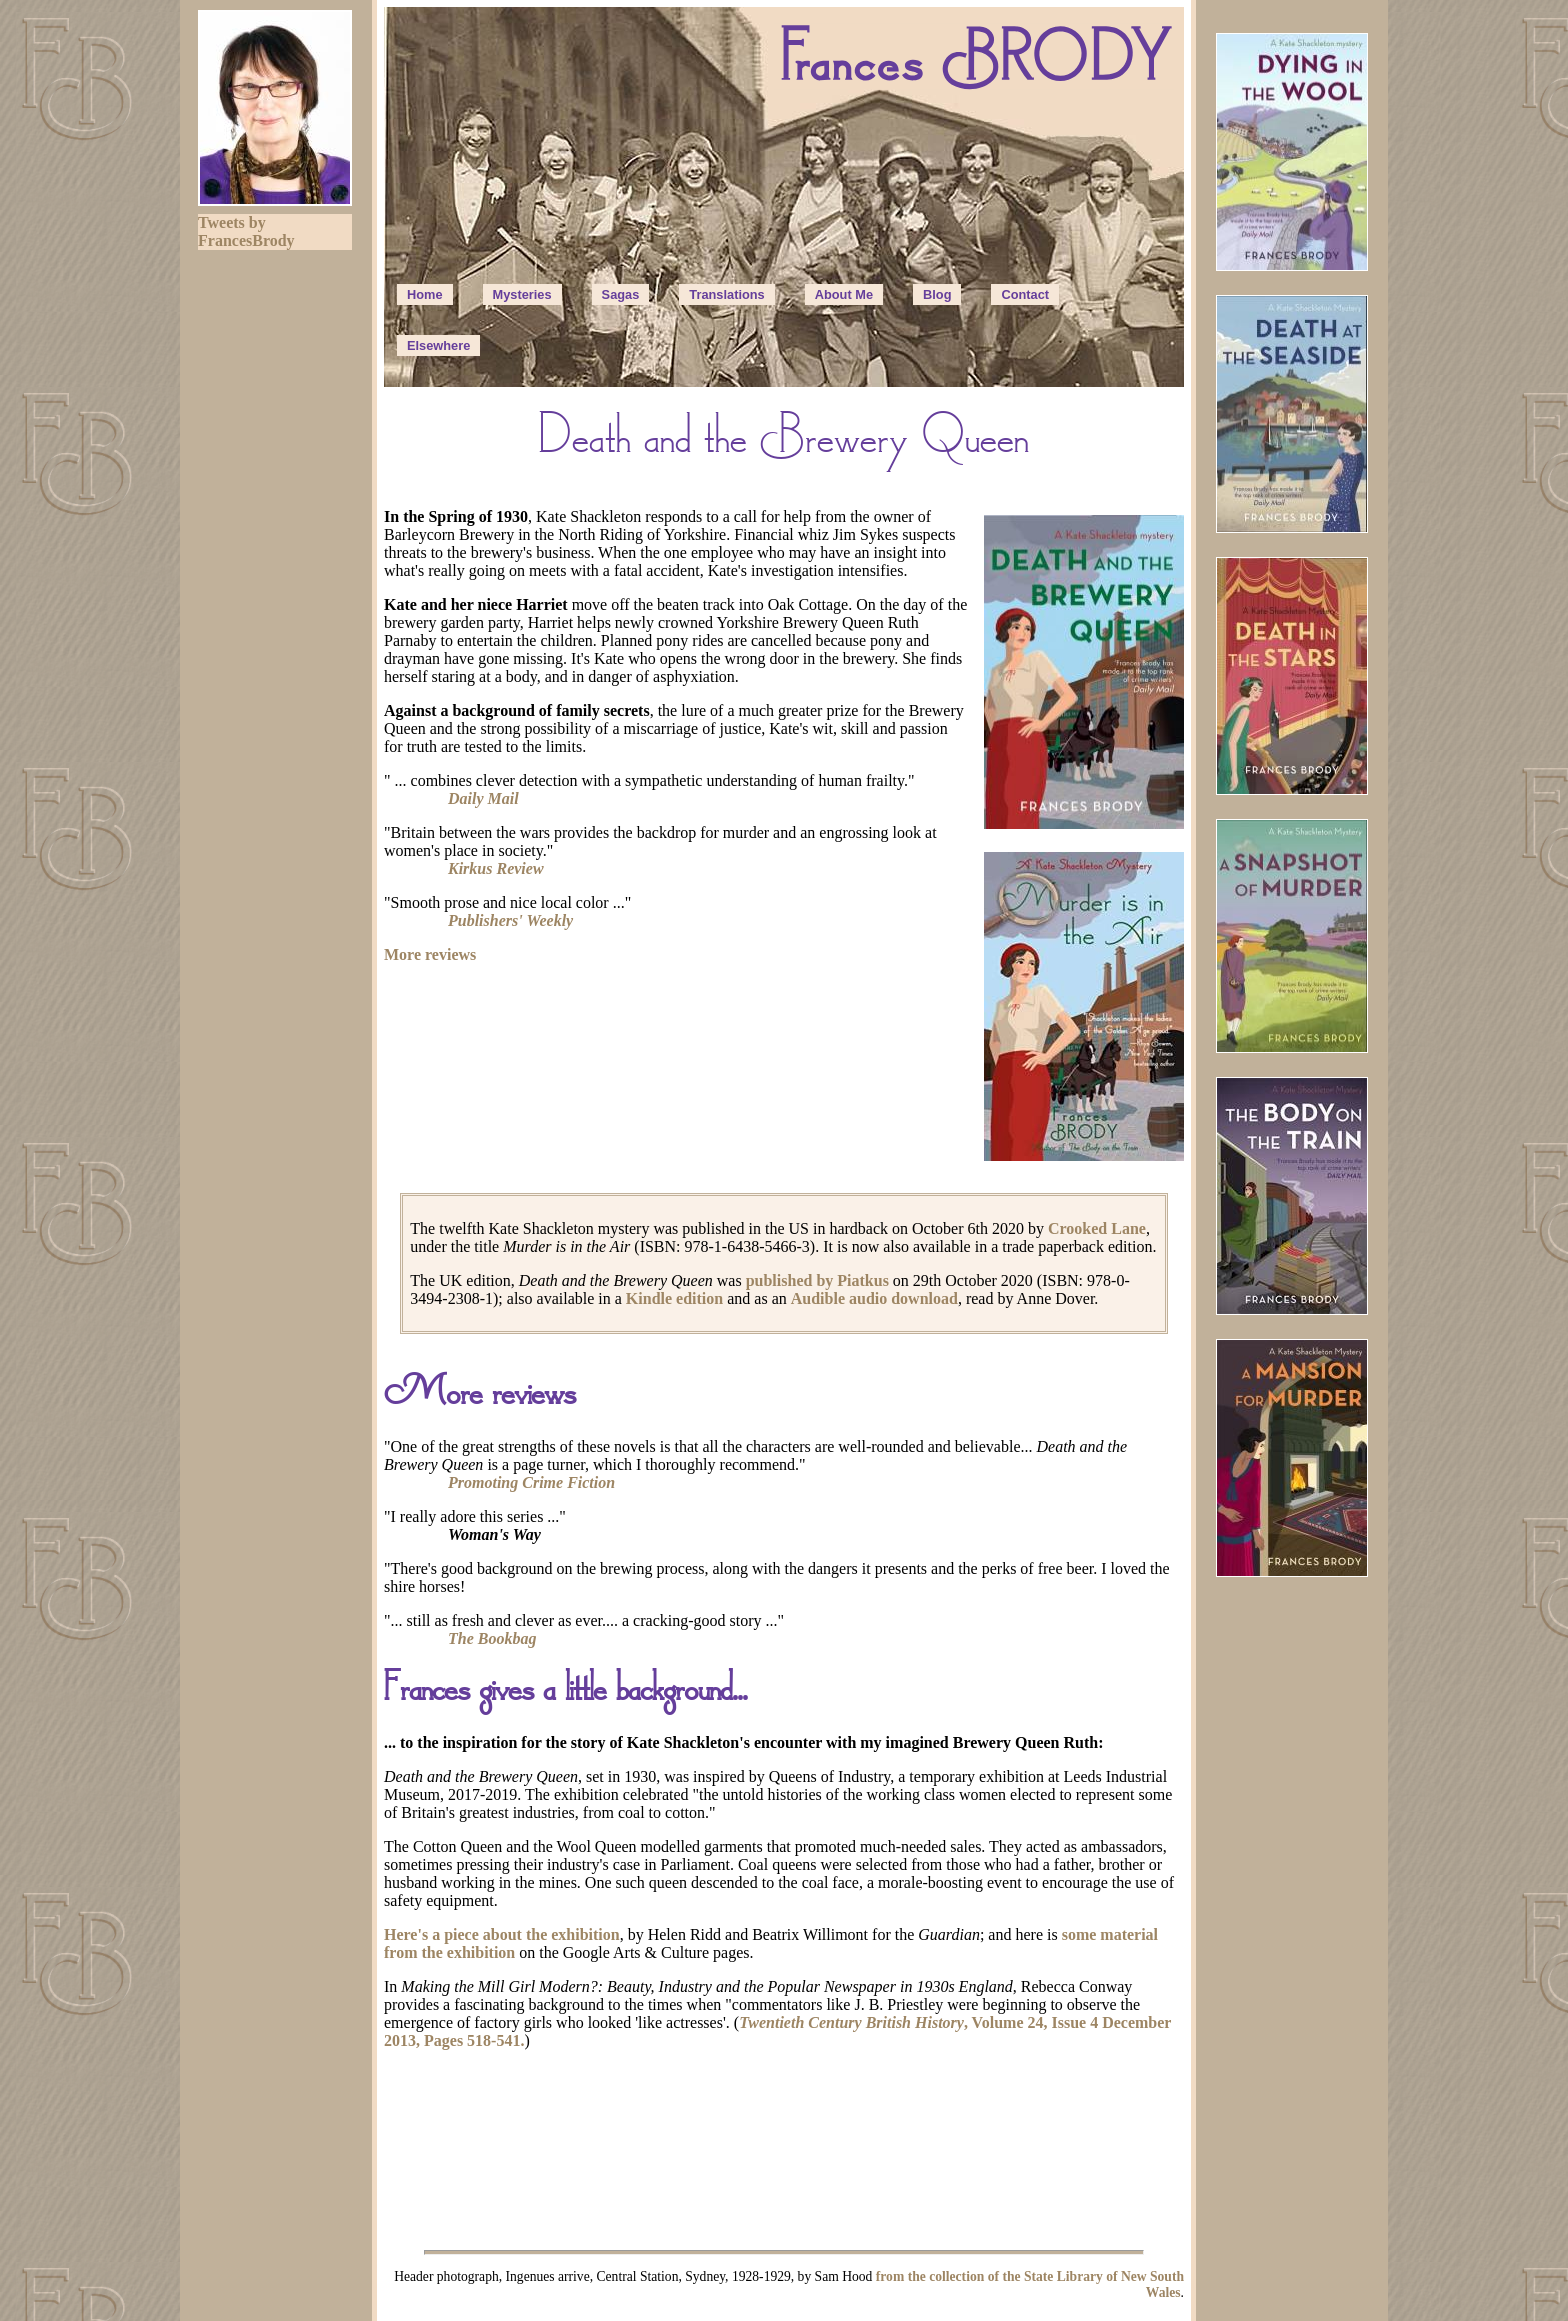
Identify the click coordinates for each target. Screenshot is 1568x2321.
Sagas (621, 294)
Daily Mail (483, 798)
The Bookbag (492, 1638)
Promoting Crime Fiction (531, 1482)
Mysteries (522, 294)
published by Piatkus (817, 1280)
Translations (726, 294)
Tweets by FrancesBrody (246, 231)
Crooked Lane (1097, 1228)
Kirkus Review (496, 868)
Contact (1025, 294)
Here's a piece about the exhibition (502, 1934)
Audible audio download (874, 1298)
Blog (937, 294)
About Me (844, 294)
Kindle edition (674, 1298)
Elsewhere (438, 345)
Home (425, 294)
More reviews (430, 954)
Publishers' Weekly (510, 920)
